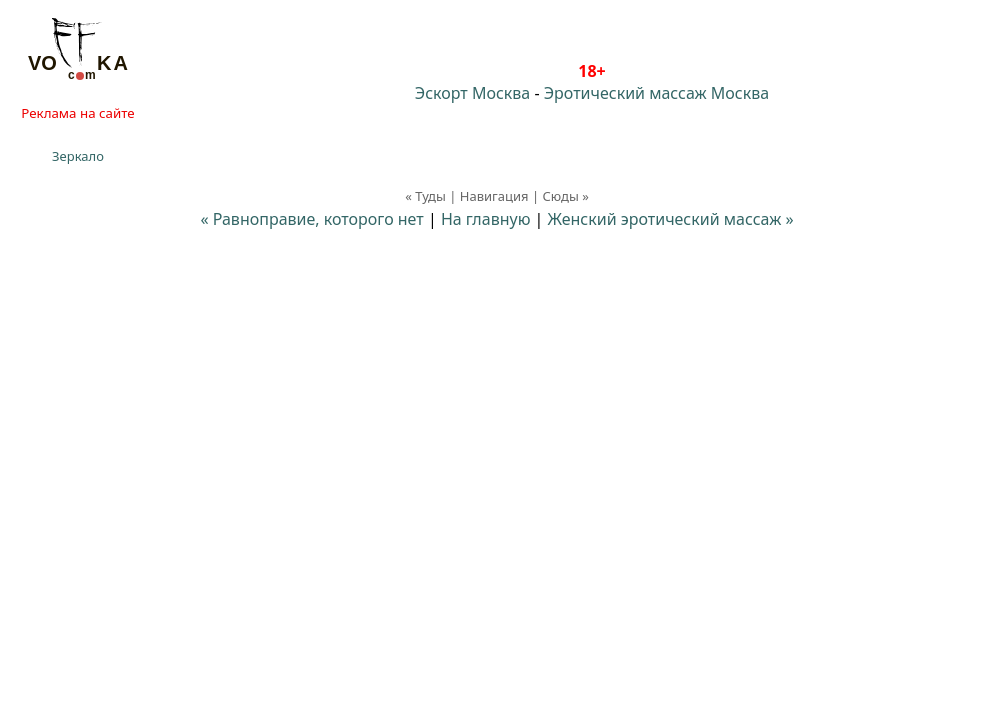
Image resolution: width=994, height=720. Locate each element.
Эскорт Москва (472, 93)
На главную (486, 219)
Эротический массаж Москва (656, 93)
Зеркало (78, 156)
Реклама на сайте (77, 113)
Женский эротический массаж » (671, 219)
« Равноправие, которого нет (311, 219)
